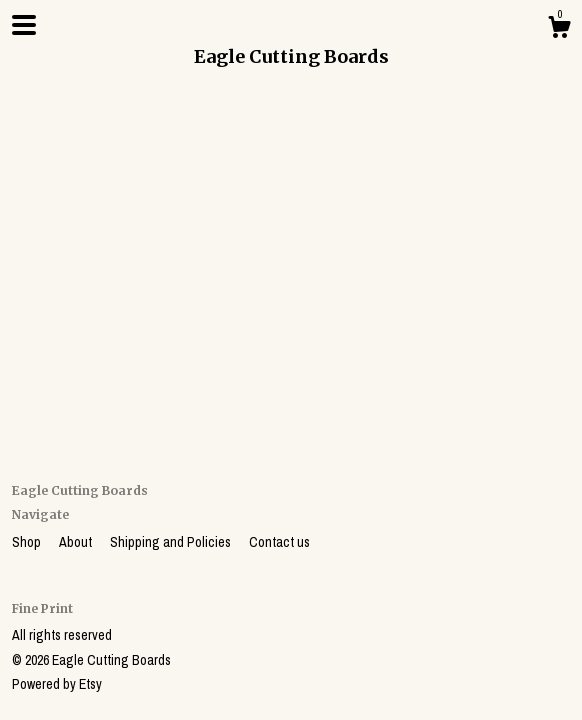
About (77, 542)
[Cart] (559, 30)
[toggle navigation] (24, 25)
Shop (28, 542)
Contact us (279, 542)
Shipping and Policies (172, 542)
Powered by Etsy (57, 684)
